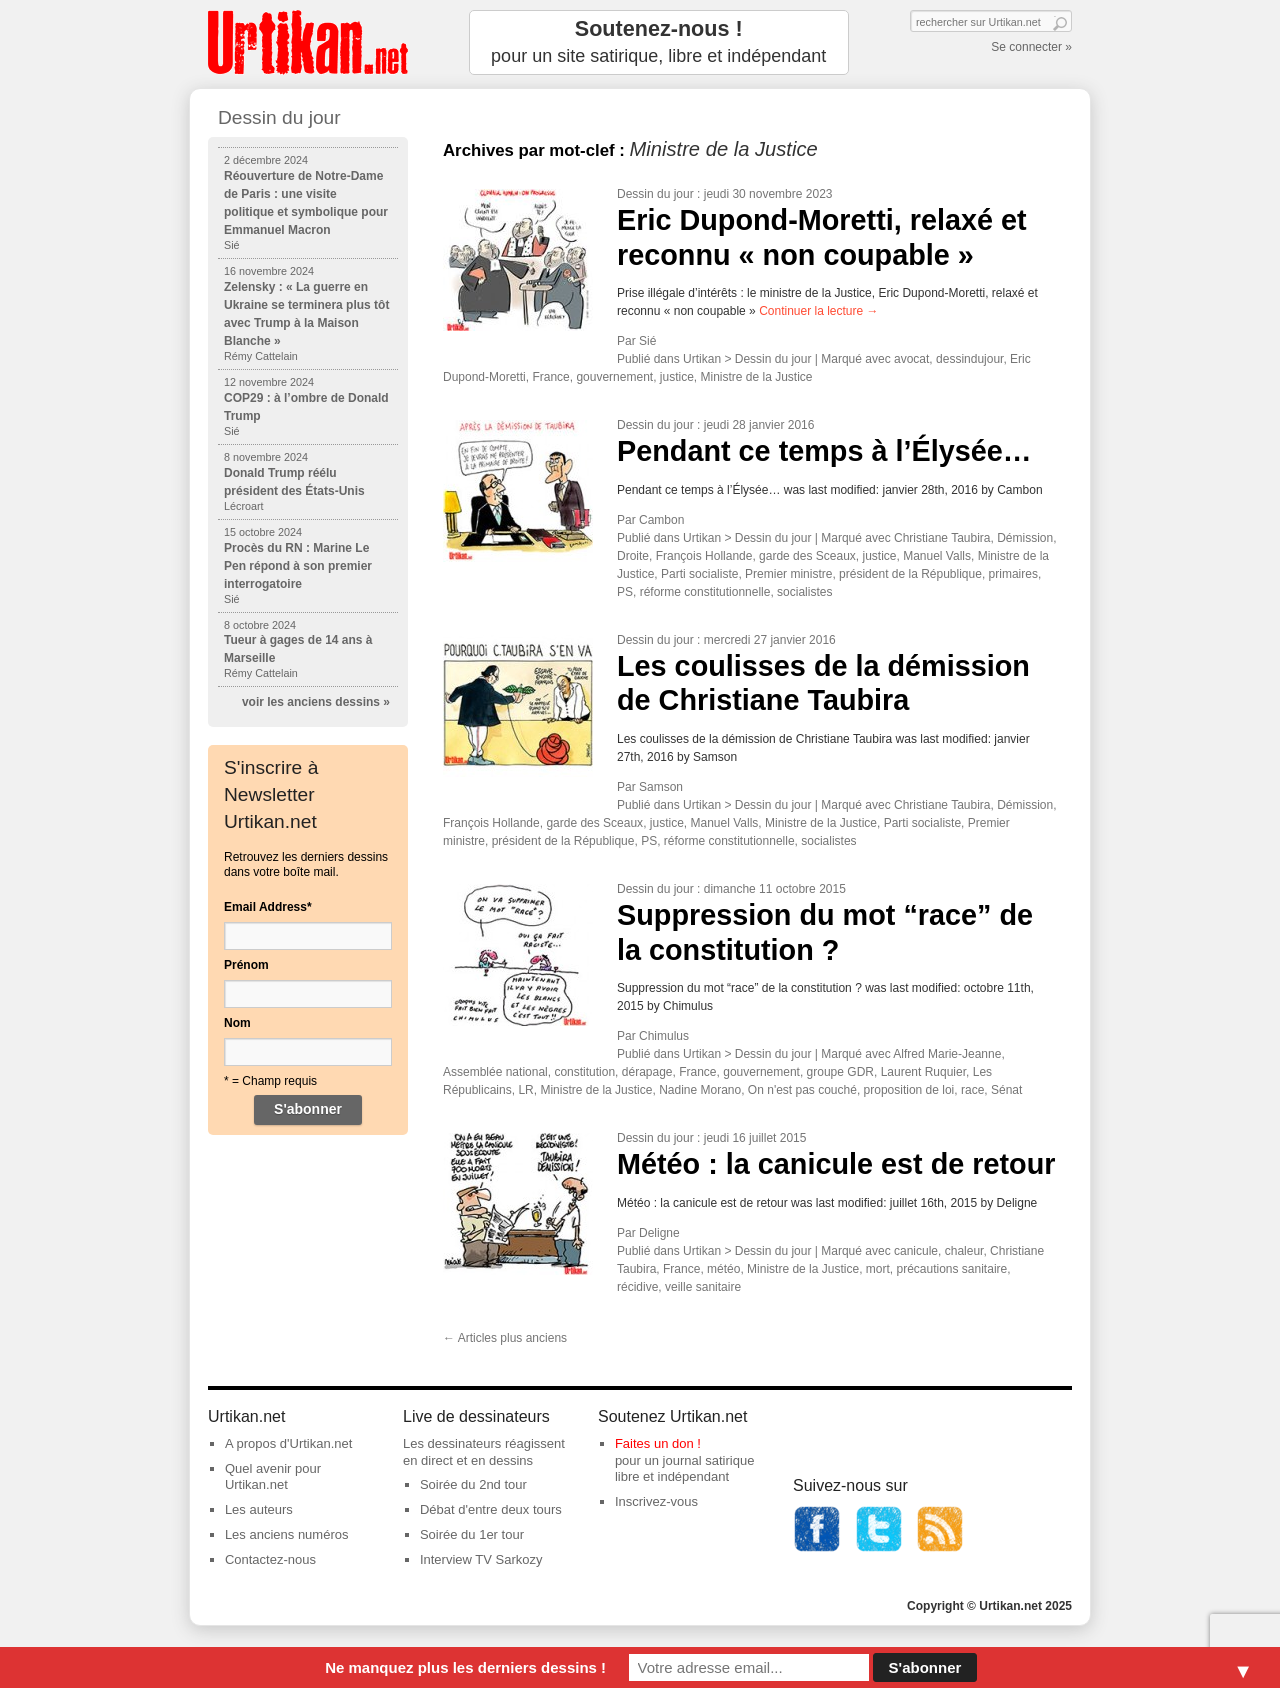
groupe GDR (840, 1072)
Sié (647, 341)
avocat (911, 359)
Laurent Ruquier (923, 1072)
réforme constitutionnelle (705, 592)
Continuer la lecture (818, 311)
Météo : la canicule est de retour (836, 1164)
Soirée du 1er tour (472, 1534)
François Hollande (704, 556)
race (972, 1090)
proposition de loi (909, 1090)
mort (878, 1269)
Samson (661, 787)
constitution (584, 1072)
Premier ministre (788, 574)
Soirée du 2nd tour (473, 1484)
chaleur (964, 1251)
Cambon (661, 520)
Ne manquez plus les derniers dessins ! (465, 1667)
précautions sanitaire (951, 1269)
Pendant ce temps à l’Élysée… (824, 451)
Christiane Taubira (942, 538)
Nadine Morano (700, 1090)
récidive (637, 1287)
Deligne (659, 1233)
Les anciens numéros (287, 1534)
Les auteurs (259, 1509)
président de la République (910, 574)
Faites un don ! (658, 1443)
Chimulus (664, 1036)
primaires (1013, 574)
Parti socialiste (699, 574)
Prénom (246, 965)
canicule (916, 1251)
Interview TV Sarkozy (481, 1559)
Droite (633, 556)
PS (625, 592)
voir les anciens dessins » (316, 702)
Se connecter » (1031, 47)
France (550, 377)
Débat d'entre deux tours (491, 1509)
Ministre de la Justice (757, 377)
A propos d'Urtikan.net (289, 1443)
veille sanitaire (703, 1287)
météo (723, 1269)
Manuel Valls (937, 556)
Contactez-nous (270, 1559)
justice (677, 377)
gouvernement (614, 377)
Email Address (268, 907)
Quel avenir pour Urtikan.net (273, 1477)
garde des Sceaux (807, 556)
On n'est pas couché (802, 1090)
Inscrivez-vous (656, 1501)
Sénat (1006, 1090)
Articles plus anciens (505, 1338)
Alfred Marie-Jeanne (947, 1054)
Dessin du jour (655, 194)
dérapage (647, 1072)
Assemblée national (495, 1072)
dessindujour (969, 359)
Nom (237, 1023)
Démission (1025, 538)
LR (525, 1090)
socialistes (804, 592)
